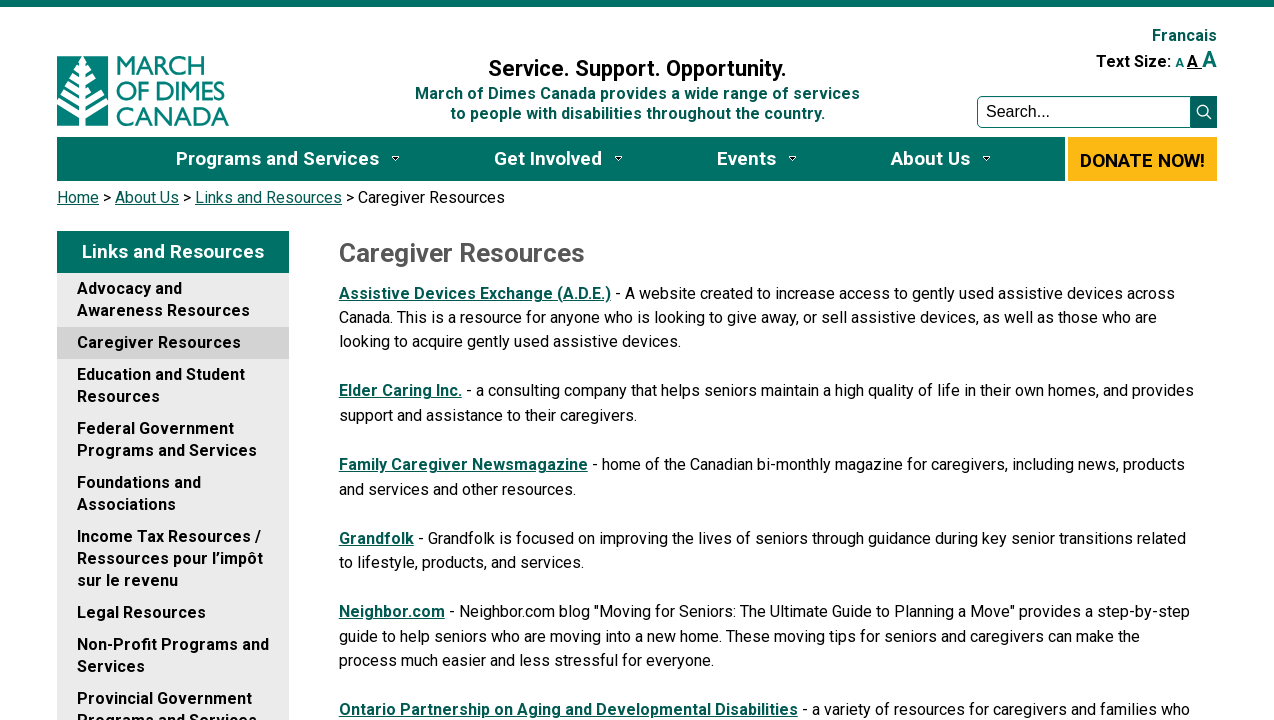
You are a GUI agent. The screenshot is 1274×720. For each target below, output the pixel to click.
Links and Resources (268, 197)
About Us (147, 197)
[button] (1204, 112)
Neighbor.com (392, 611)
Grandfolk (376, 538)
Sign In (390, 26)
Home (78, 197)
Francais (1184, 35)
